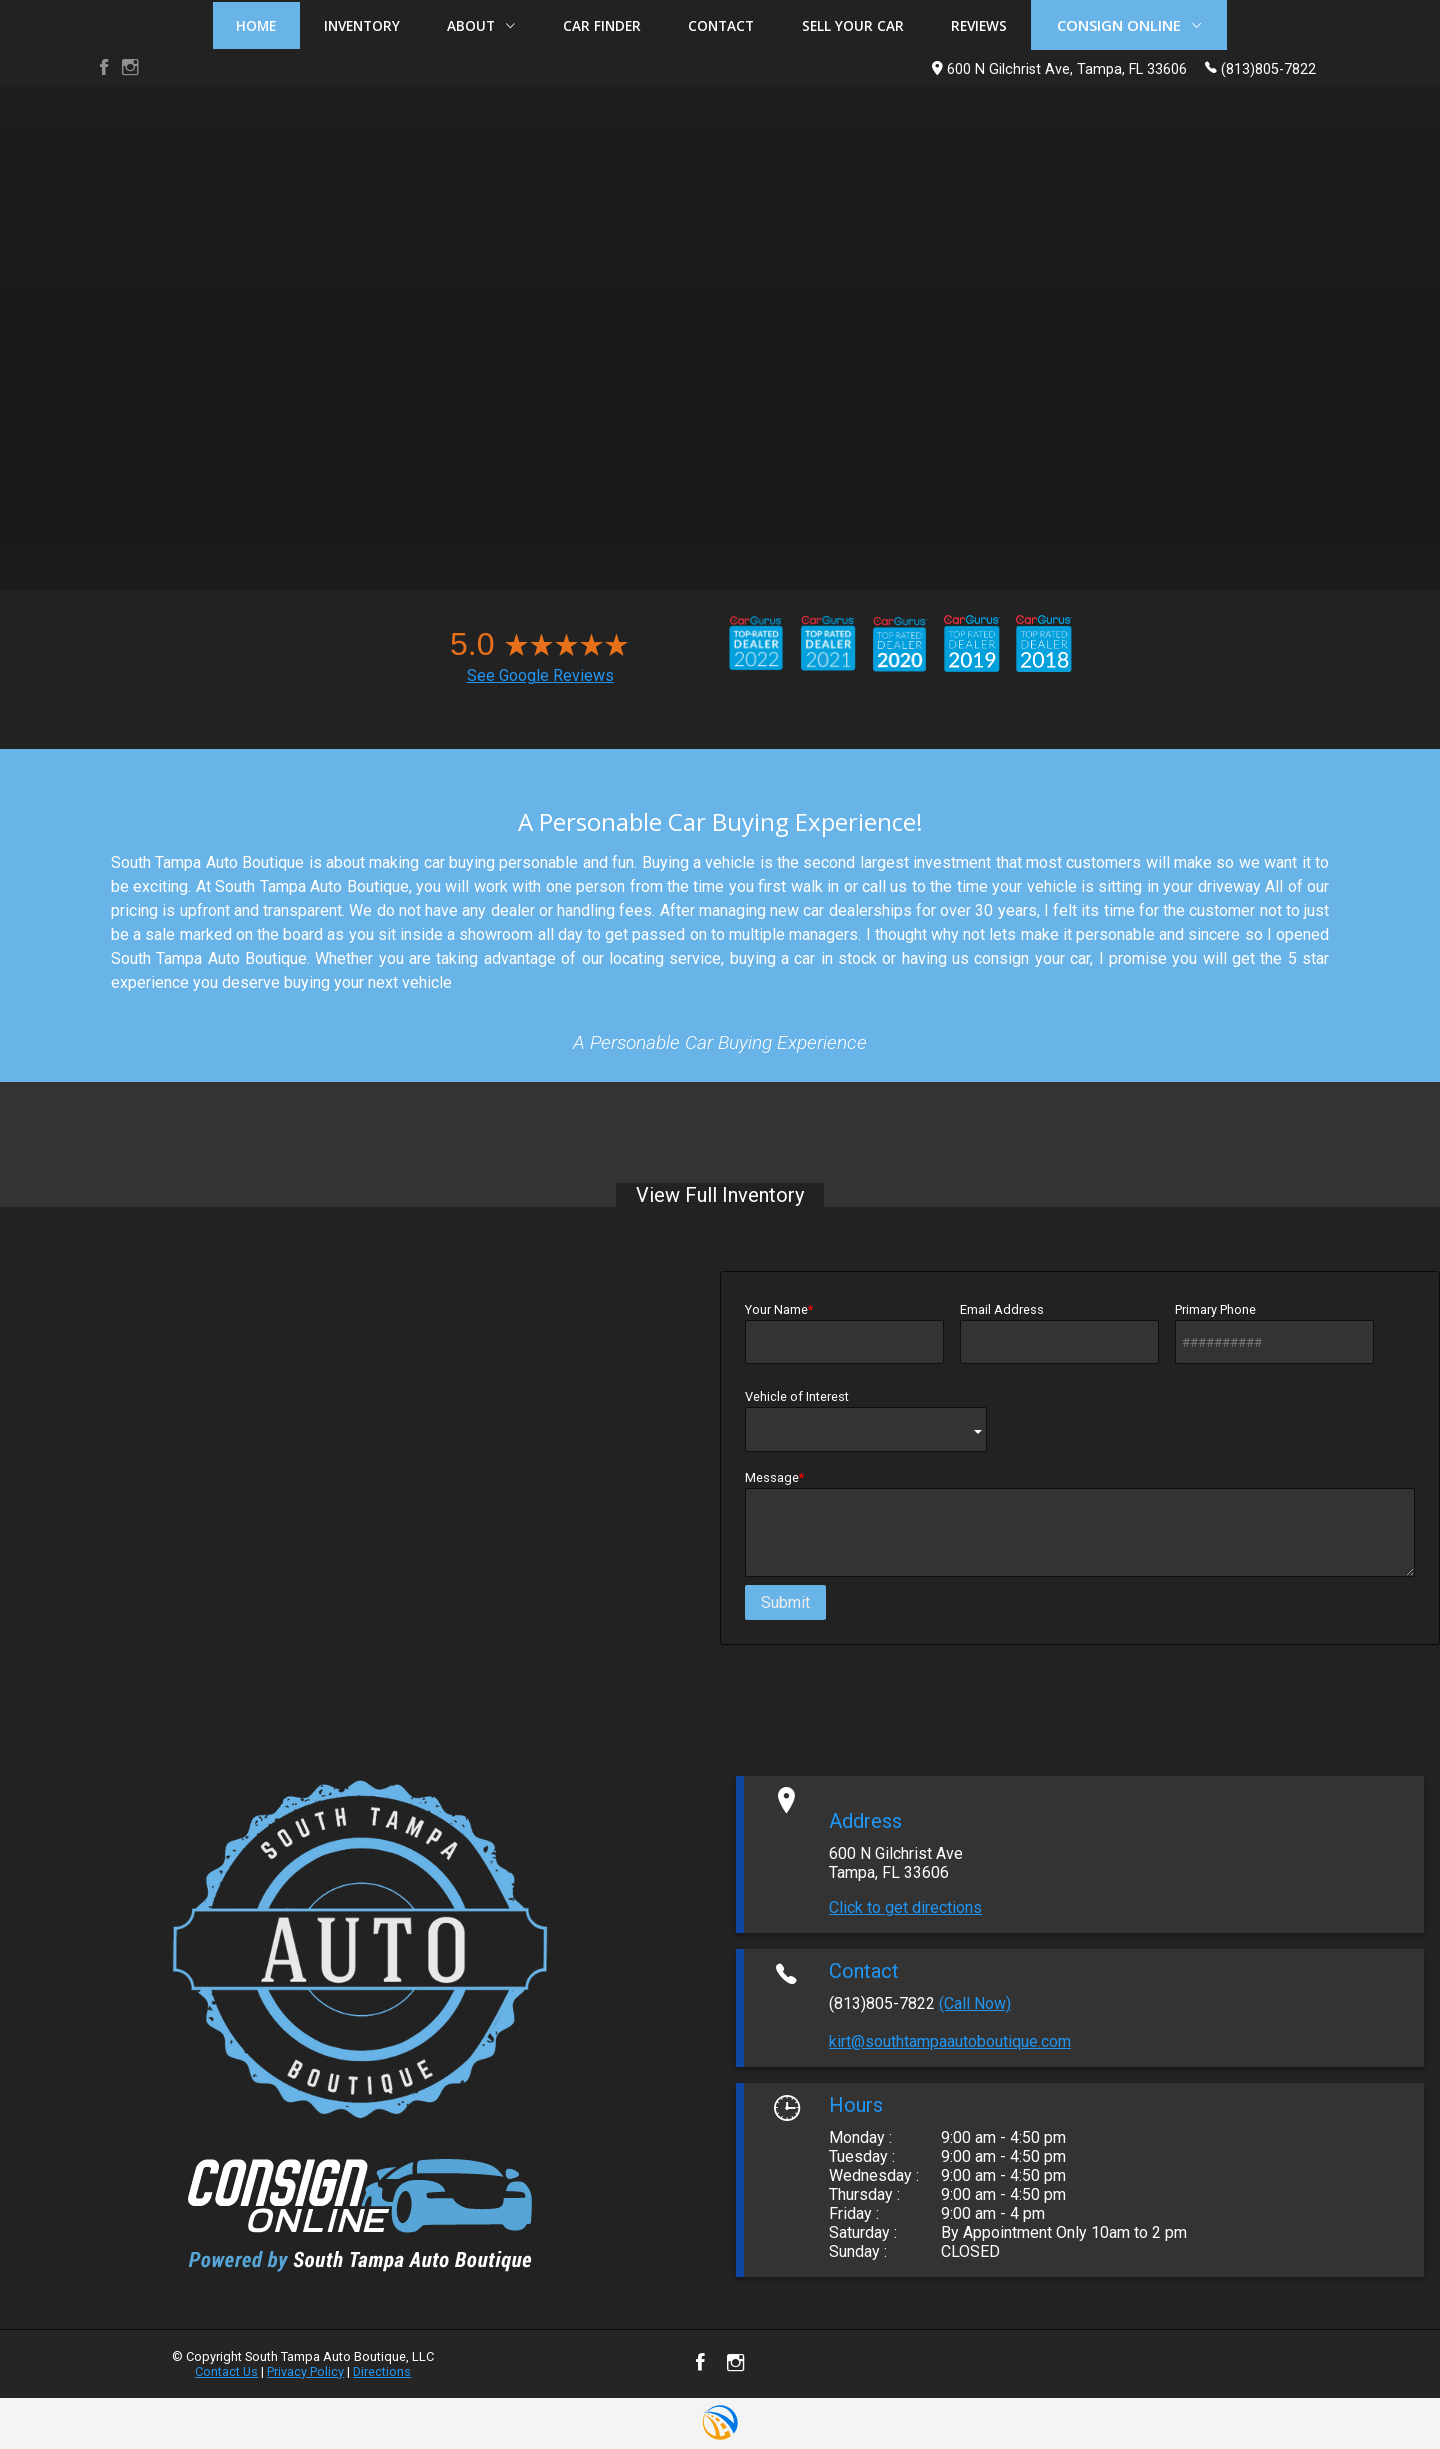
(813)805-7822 (1260, 68)
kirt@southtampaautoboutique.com (950, 2041)
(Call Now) (975, 2003)
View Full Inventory (720, 1195)
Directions (382, 2371)
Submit (785, 1602)
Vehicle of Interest (866, 1420)
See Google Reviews (540, 675)
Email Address (1059, 1333)
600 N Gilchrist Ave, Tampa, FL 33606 (1059, 69)
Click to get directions (905, 1907)
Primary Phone (1274, 1333)
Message (1080, 1523)
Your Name (844, 1333)
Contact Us (226, 2371)
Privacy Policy (305, 2371)
